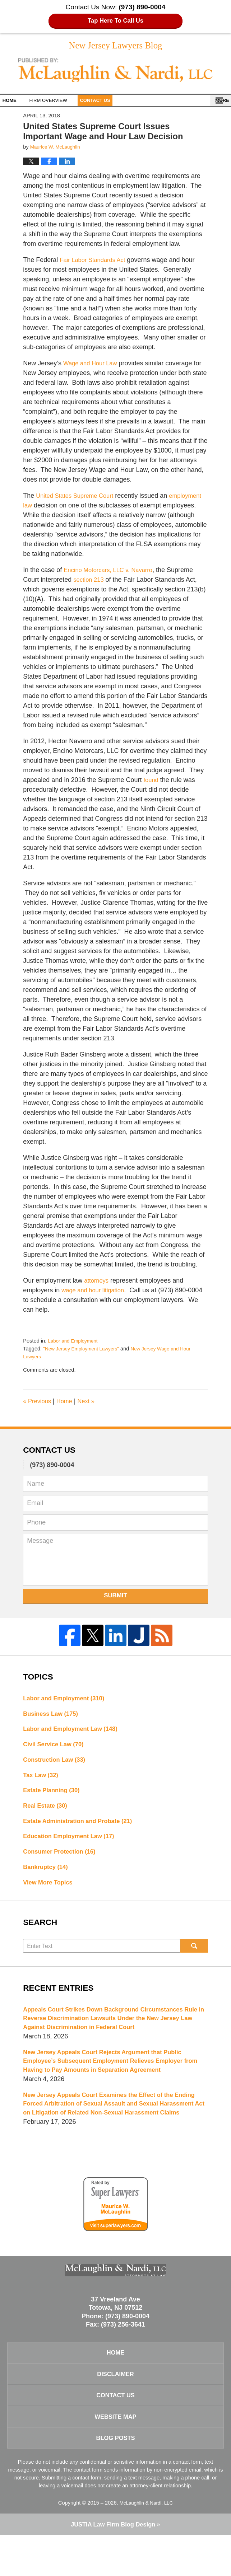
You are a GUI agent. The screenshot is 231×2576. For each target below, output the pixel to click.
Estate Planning (54, 1798)
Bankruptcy (47, 1878)
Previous (38, 1403)
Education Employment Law (73, 1846)
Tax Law (42, 1781)
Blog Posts (115, 2477)
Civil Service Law (56, 1749)
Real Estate (47, 1814)
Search (194, 1959)
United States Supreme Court (78, 498)
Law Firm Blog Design (112, 2564)
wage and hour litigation (95, 1292)
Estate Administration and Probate (82, 1830)
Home (17, 103)
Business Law (53, 1717)
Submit (115, 1597)
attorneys (97, 1283)
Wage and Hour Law (92, 365)
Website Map (115, 2453)
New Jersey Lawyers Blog (116, 73)
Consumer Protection (62, 1862)
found (152, 782)
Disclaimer (116, 2407)
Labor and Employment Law (74, 1733)
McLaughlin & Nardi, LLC (146, 2542)
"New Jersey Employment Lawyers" (84, 1351)
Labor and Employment (75, 1343)
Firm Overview (64, 103)
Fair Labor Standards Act (95, 262)
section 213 (89, 582)
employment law (46, 507)
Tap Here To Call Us (115, 21)
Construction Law (57, 1765)
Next (91, 1403)
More (216, 103)
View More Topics (50, 1894)
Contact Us (119, 103)
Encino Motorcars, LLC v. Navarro (112, 572)
